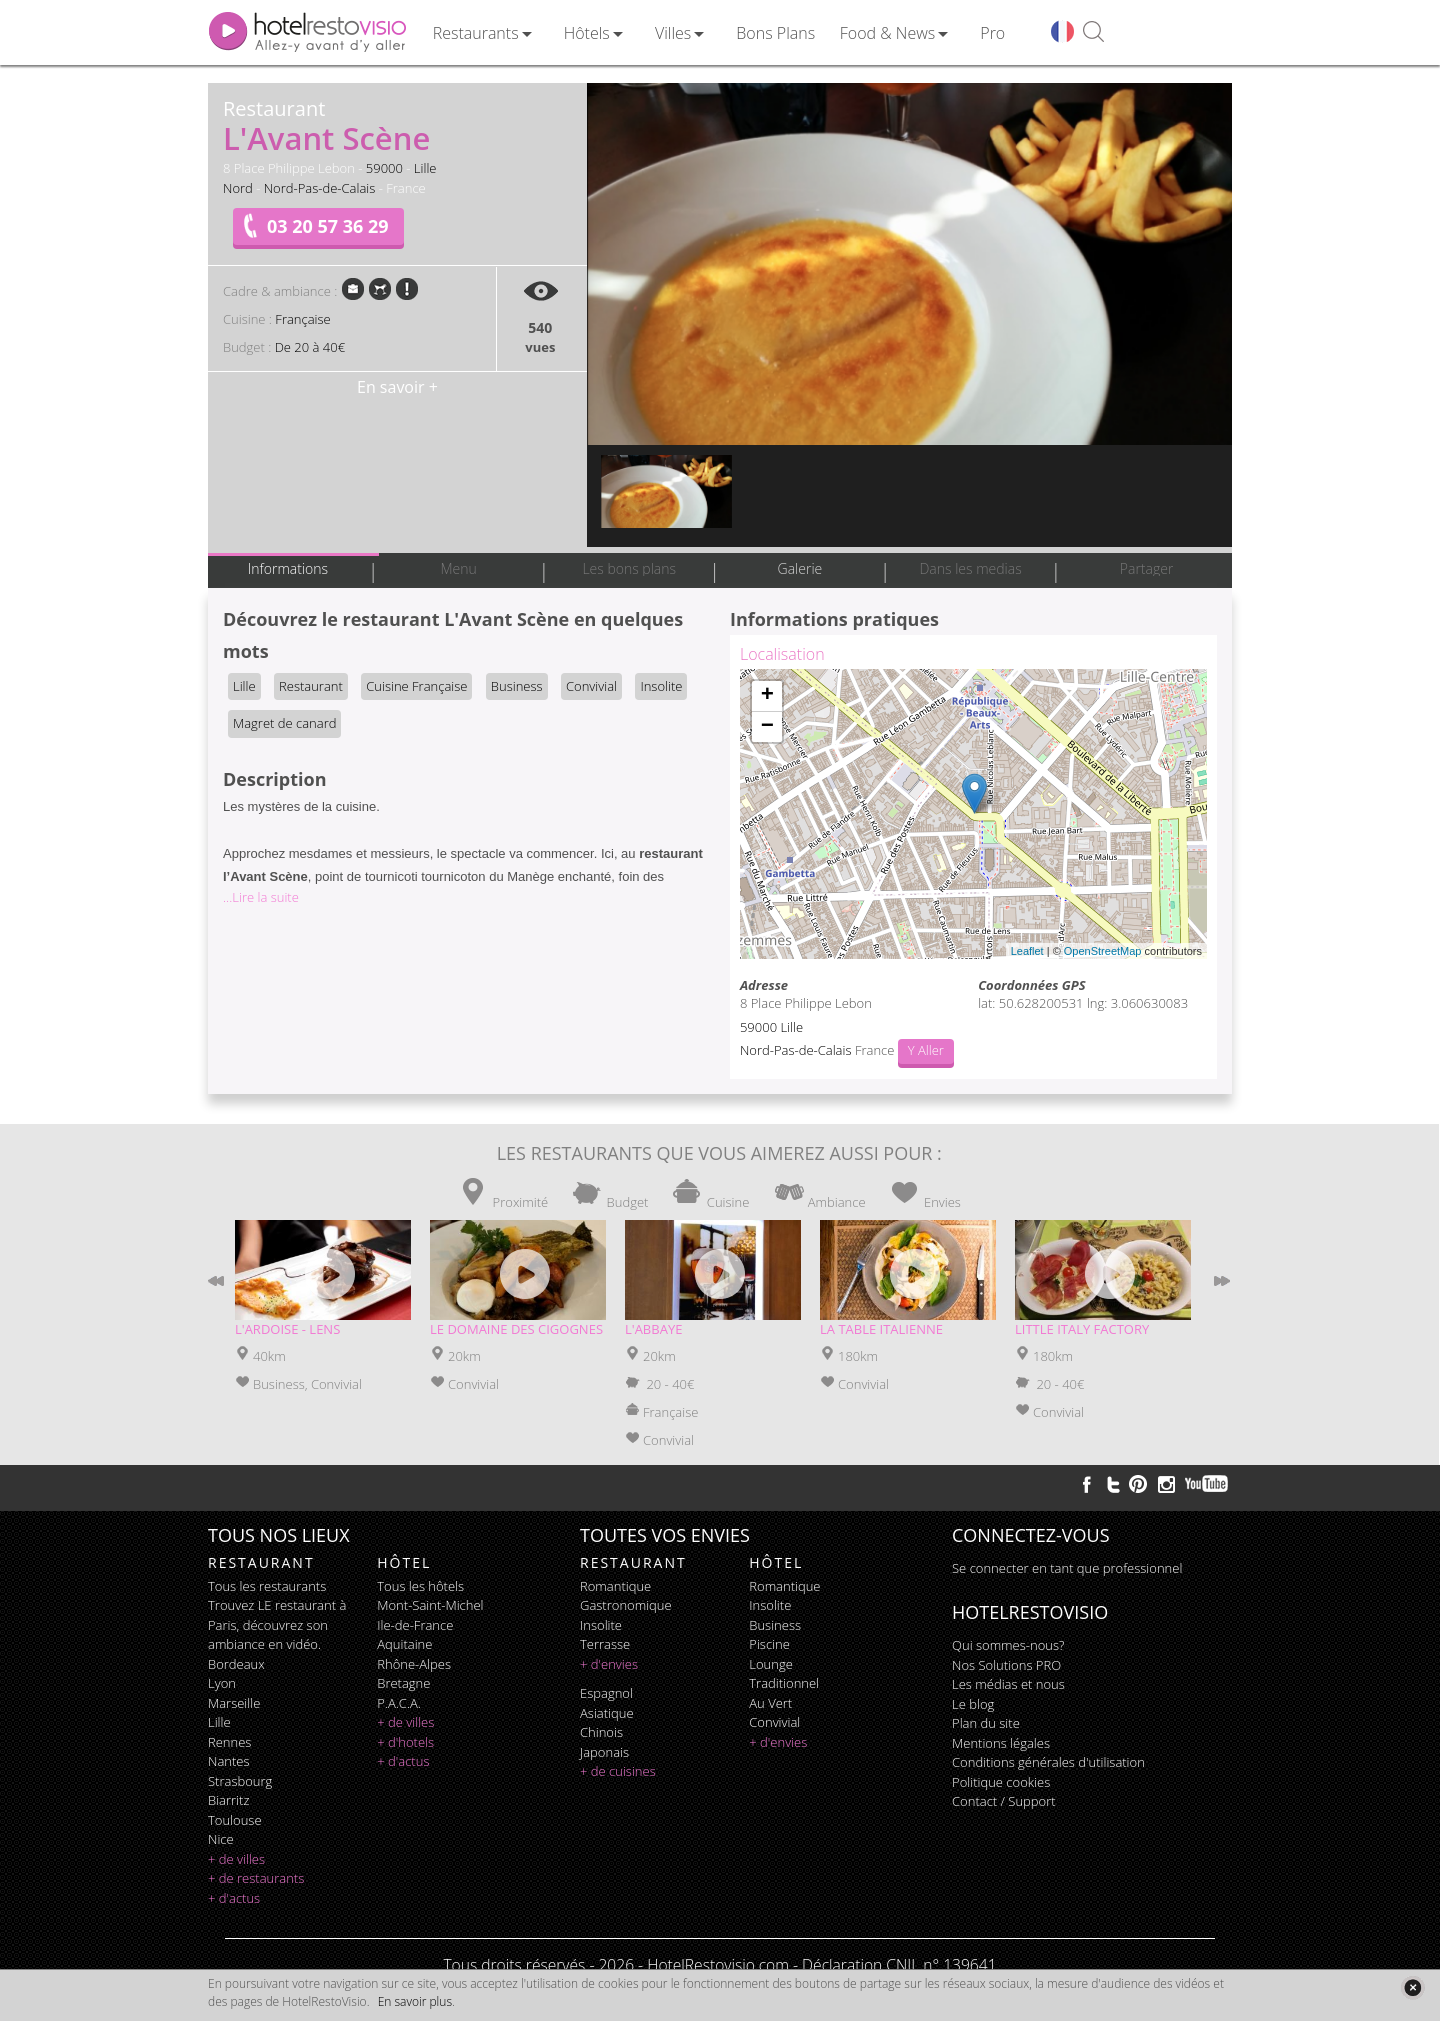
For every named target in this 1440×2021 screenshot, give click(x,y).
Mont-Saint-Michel (430, 1605)
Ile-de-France (415, 1625)
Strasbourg (240, 1781)
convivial (774, 1722)
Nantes (228, 1761)
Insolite (661, 686)
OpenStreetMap (1103, 951)
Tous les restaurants (267, 1586)
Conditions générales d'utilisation (1048, 1762)
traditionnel (784, 1683)
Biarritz (228, 1800)
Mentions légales (1001, 1743)
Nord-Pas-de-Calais (320, 188)
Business (517, 686)
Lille (425, 168)
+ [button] (767, 696)
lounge (771, 1664)
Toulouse (235, 1820)
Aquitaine (404, 1644)
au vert (770, 1703)
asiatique (607, 1713)
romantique (615, 1586)
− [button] (767, 727)
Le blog (973, 1704)
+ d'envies (609, 1664)
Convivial (591, 686)
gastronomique (626, 1605)
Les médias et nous (1008, 1684)
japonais (604, 1752)
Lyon (222, 1683)
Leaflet (1027, 951)
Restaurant (311, 686)
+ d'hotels (405, 1742)
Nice (221, 1839)
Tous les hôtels (420, 1586)
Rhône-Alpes (414, 1664)
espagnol (606, 1693)
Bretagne (403, 1683)
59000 (384, 168)
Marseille (234, 1703)
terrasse (605, 1644)
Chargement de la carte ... (971, 814)
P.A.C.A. (399, 1703)
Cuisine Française (416, 686)
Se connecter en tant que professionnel (1067, 1568)
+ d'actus (234, 1898)
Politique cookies (1001, 1782)
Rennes (229, 1742)
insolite (601, 1625)
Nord (238, 188)
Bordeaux (236, 1664)
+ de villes (236, 1859)
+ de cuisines (618, 1771)
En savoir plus (415, 2001)
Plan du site (986, 1723)
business (775, 1625)
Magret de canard (284, 723)
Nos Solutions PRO (1006, 1665)
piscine (769, 1644)
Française (302, 319)
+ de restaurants (256, 1878)
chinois (601, 1732)
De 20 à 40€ (310, 347)
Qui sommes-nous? (1008, 1645)
